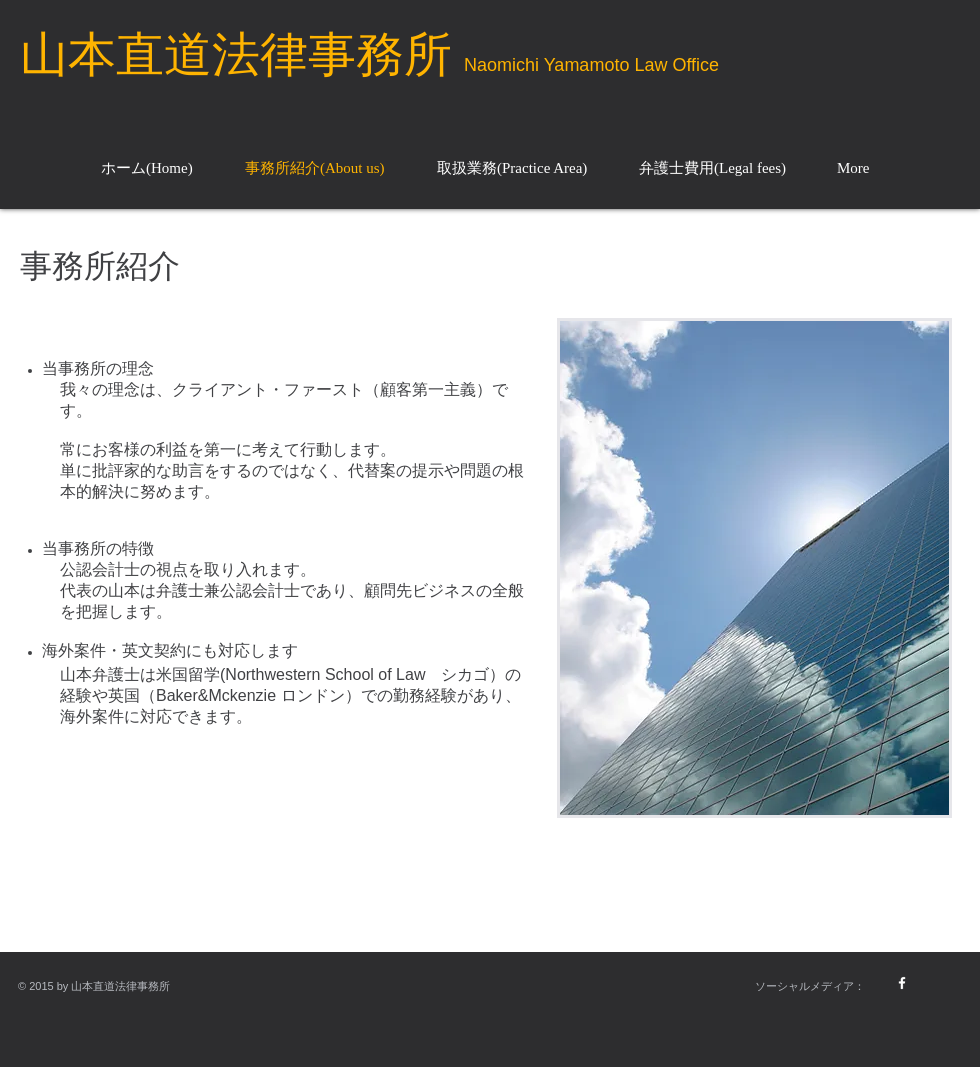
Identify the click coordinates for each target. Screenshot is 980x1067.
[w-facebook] (902, 983)
